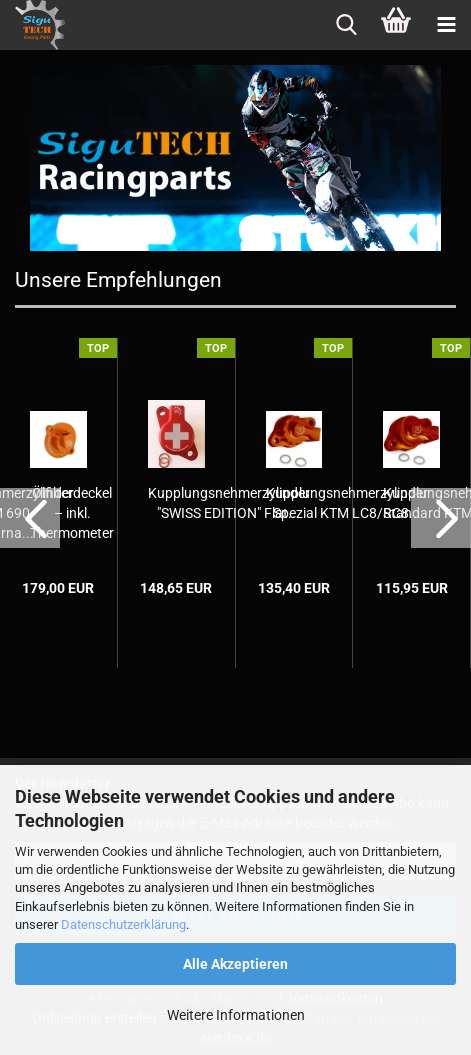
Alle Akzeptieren (235, 964)
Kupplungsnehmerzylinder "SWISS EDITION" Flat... (229, 503)
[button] (30, 518)
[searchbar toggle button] (346, 25)
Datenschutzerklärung (123, 924)
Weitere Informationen (236, 1015)
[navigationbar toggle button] (446, 25)
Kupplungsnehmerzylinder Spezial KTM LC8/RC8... (347, 503)
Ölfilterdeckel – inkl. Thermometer (72, 513)
